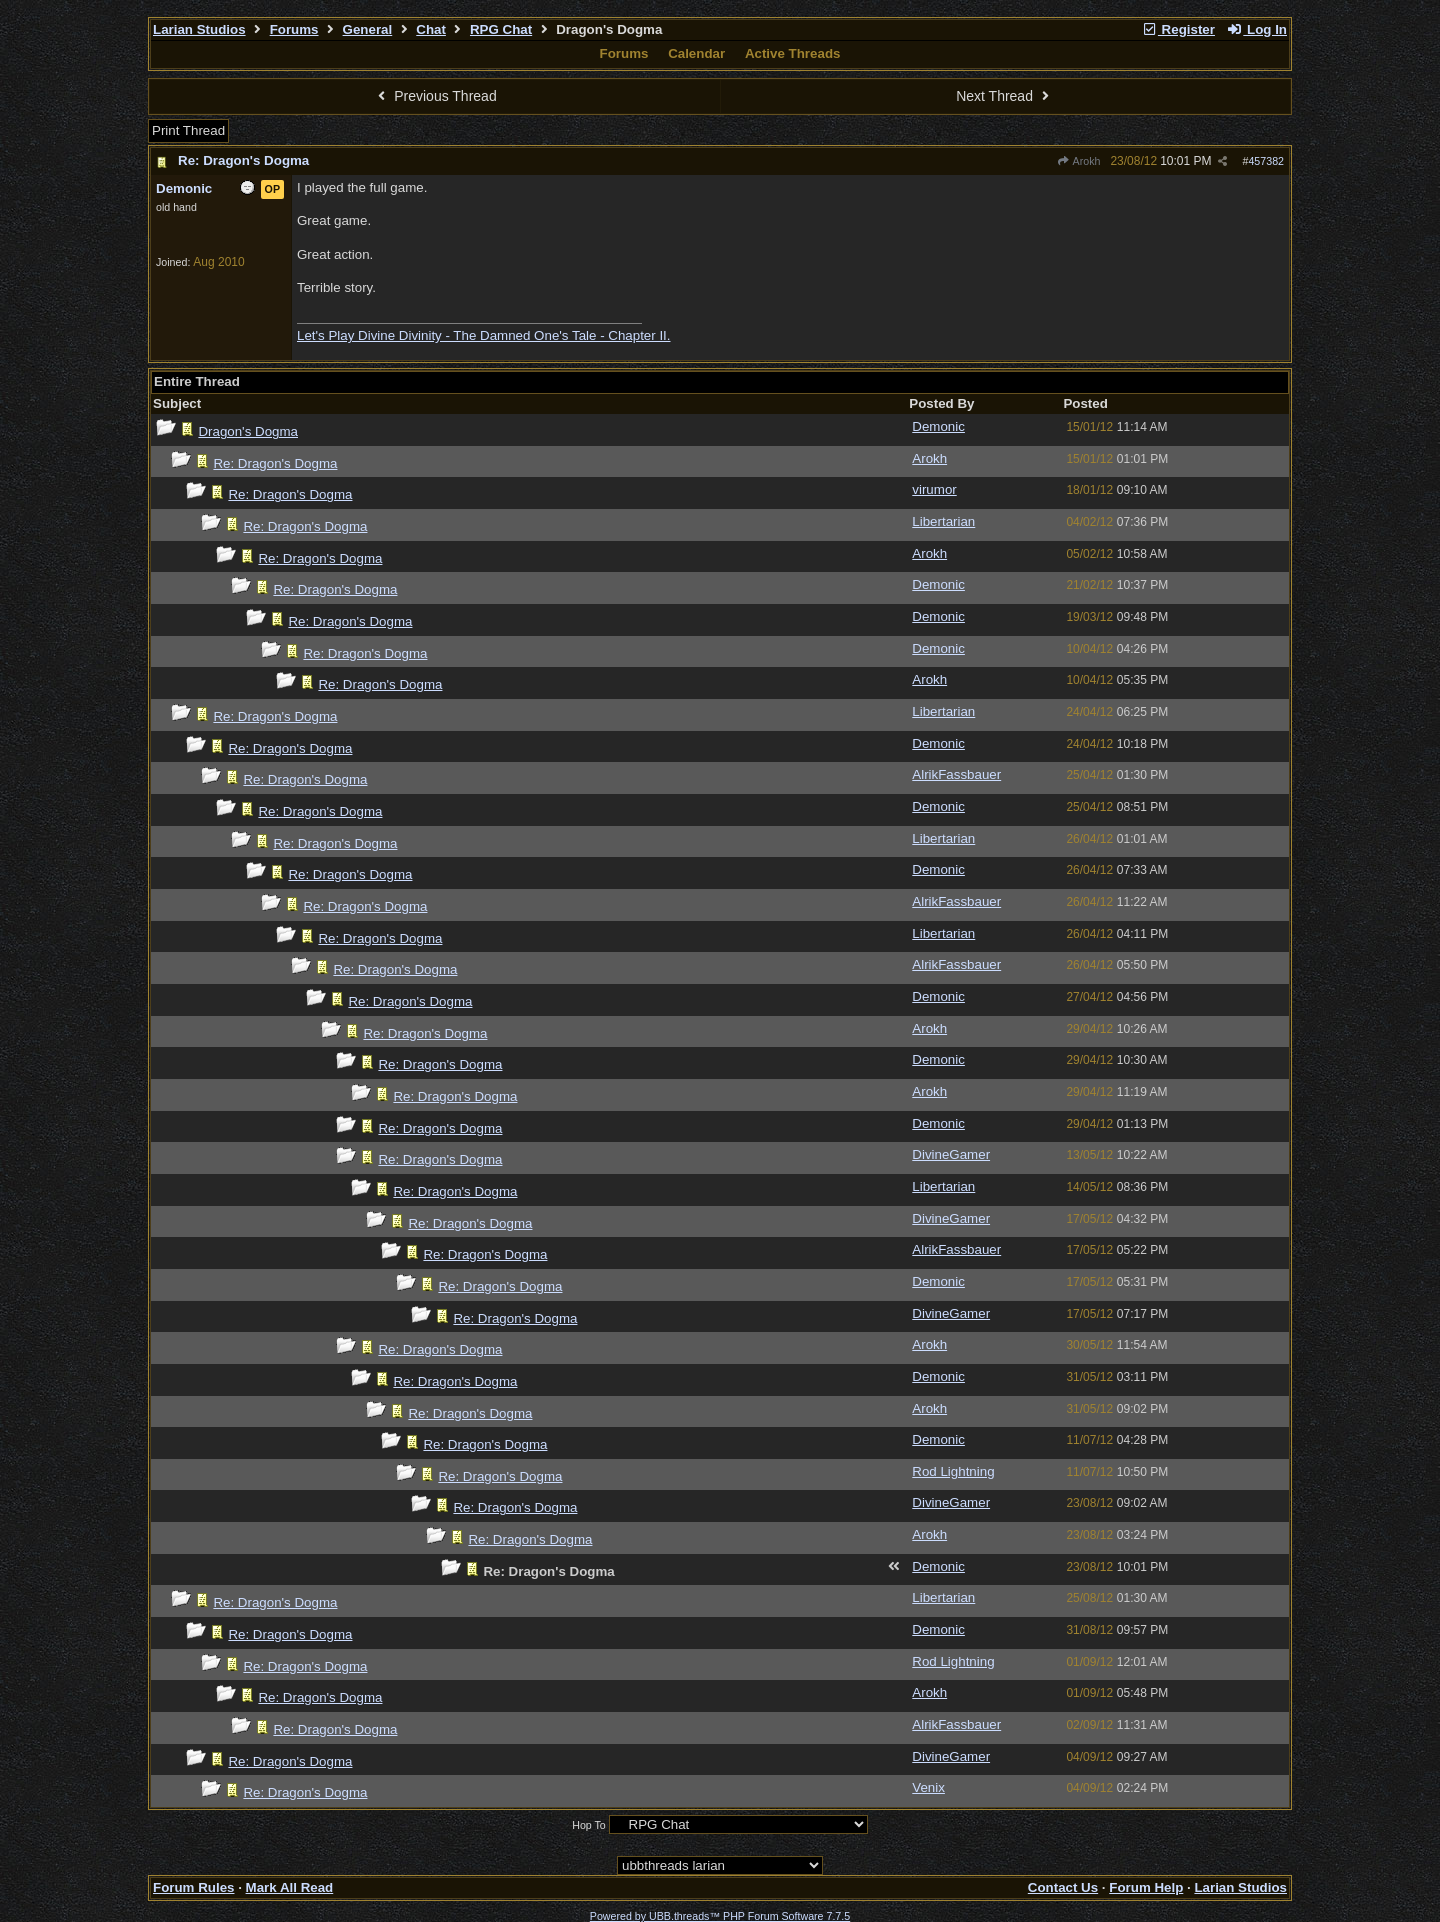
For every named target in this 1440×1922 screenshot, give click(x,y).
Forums (294, 29)
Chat (431, 29)
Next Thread (1005, 96)
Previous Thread (435, 96)
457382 (1266, 161)
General (368, 29)
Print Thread (188, 130)
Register (1178, 29)
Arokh (1079, 161)
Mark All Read (290, 1887)
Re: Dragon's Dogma (243, 160)
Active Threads (793, 53)
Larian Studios (199, 29)
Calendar (696, 53)
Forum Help (1146, 1887)
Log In (1257, 29)
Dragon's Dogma (248, 431)
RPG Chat (501, 29)
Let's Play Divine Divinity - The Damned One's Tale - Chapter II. (484, 335)
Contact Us (1063, 1887)
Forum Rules (193, 1887)
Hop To (589, 1825)
